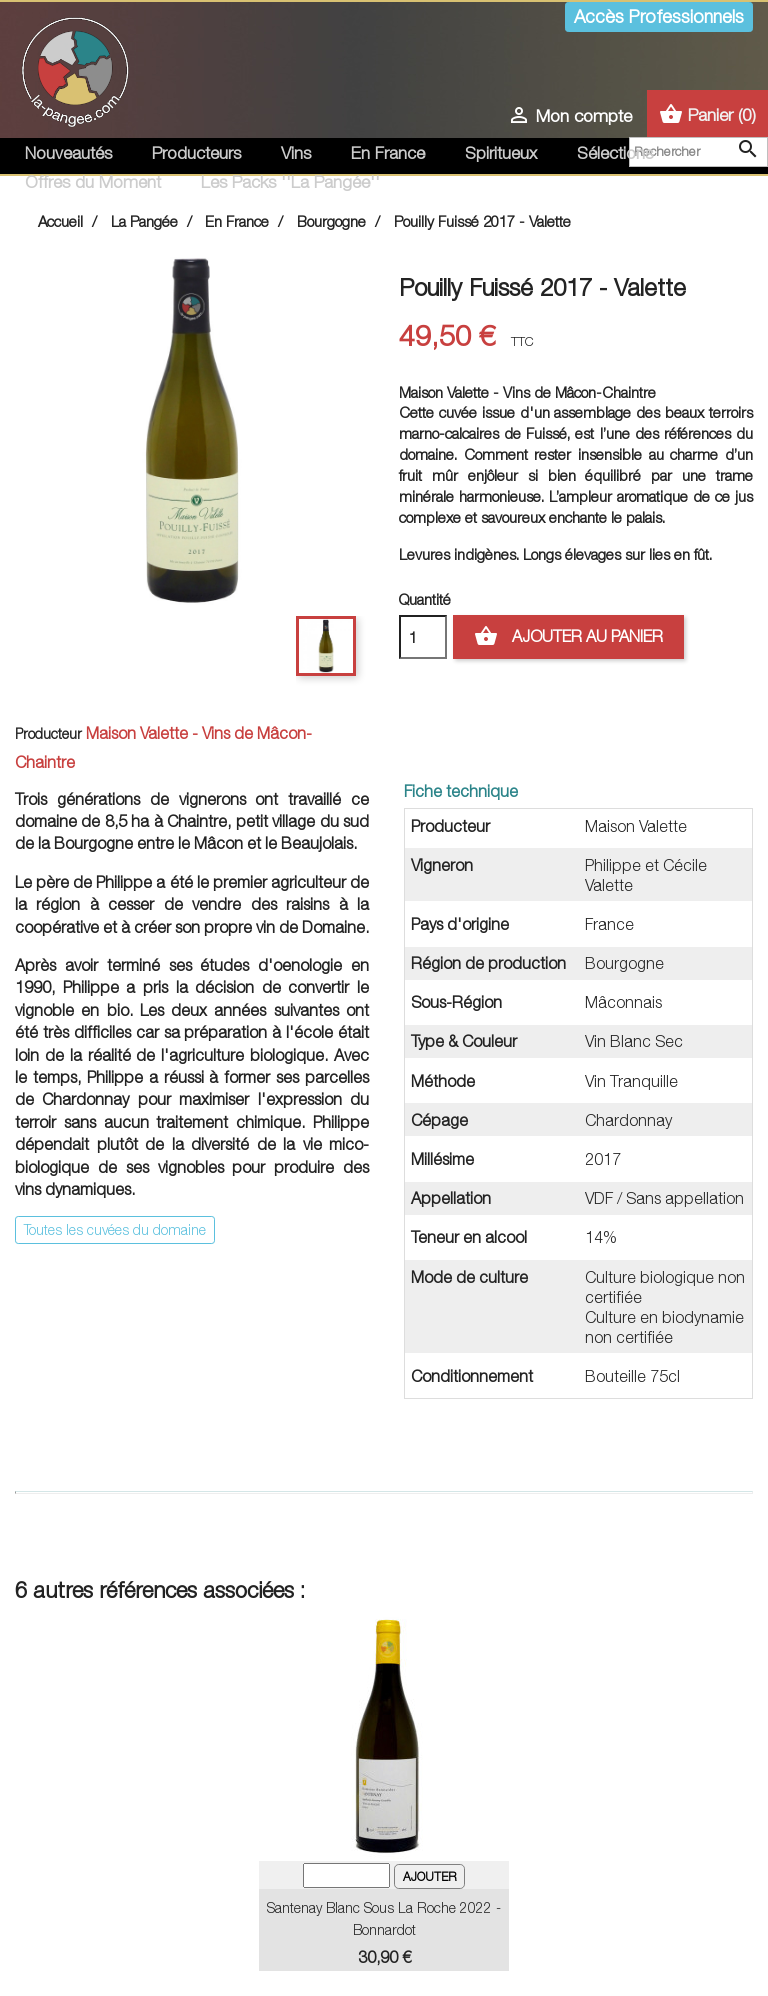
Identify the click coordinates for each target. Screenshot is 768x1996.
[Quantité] (423, 637)
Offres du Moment (93, 182)
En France (388, 153)
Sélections (615, 153)
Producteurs (196, 153)
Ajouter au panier (568, 637)
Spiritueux (501, 153)
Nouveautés (68, 153)
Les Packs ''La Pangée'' (290, 182)
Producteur (48, 733)
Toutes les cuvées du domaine (115, 1229)
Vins (296, 153)
